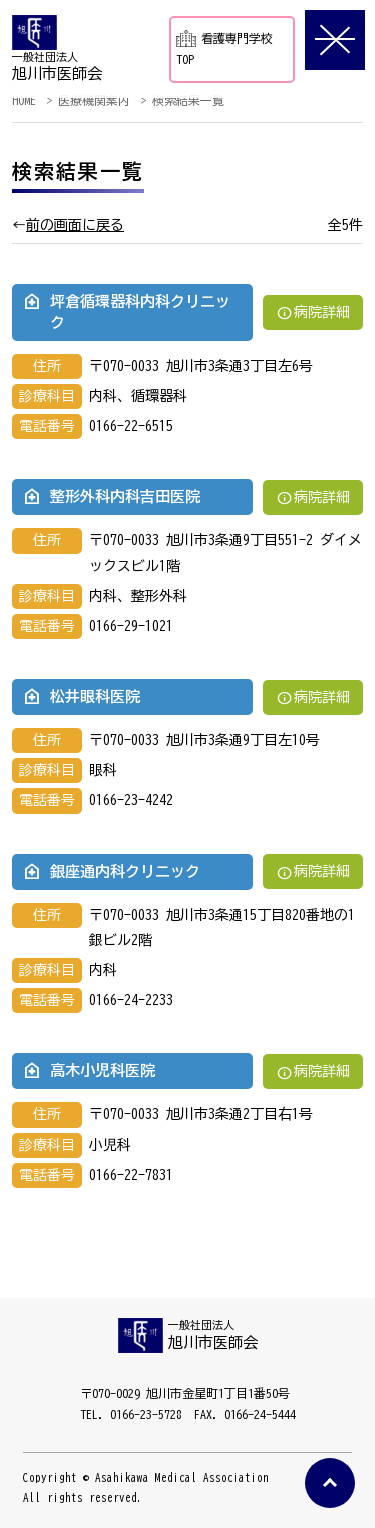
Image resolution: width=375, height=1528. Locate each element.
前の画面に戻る (75, 225)
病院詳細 (313, 312)
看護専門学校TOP (224, 47)
